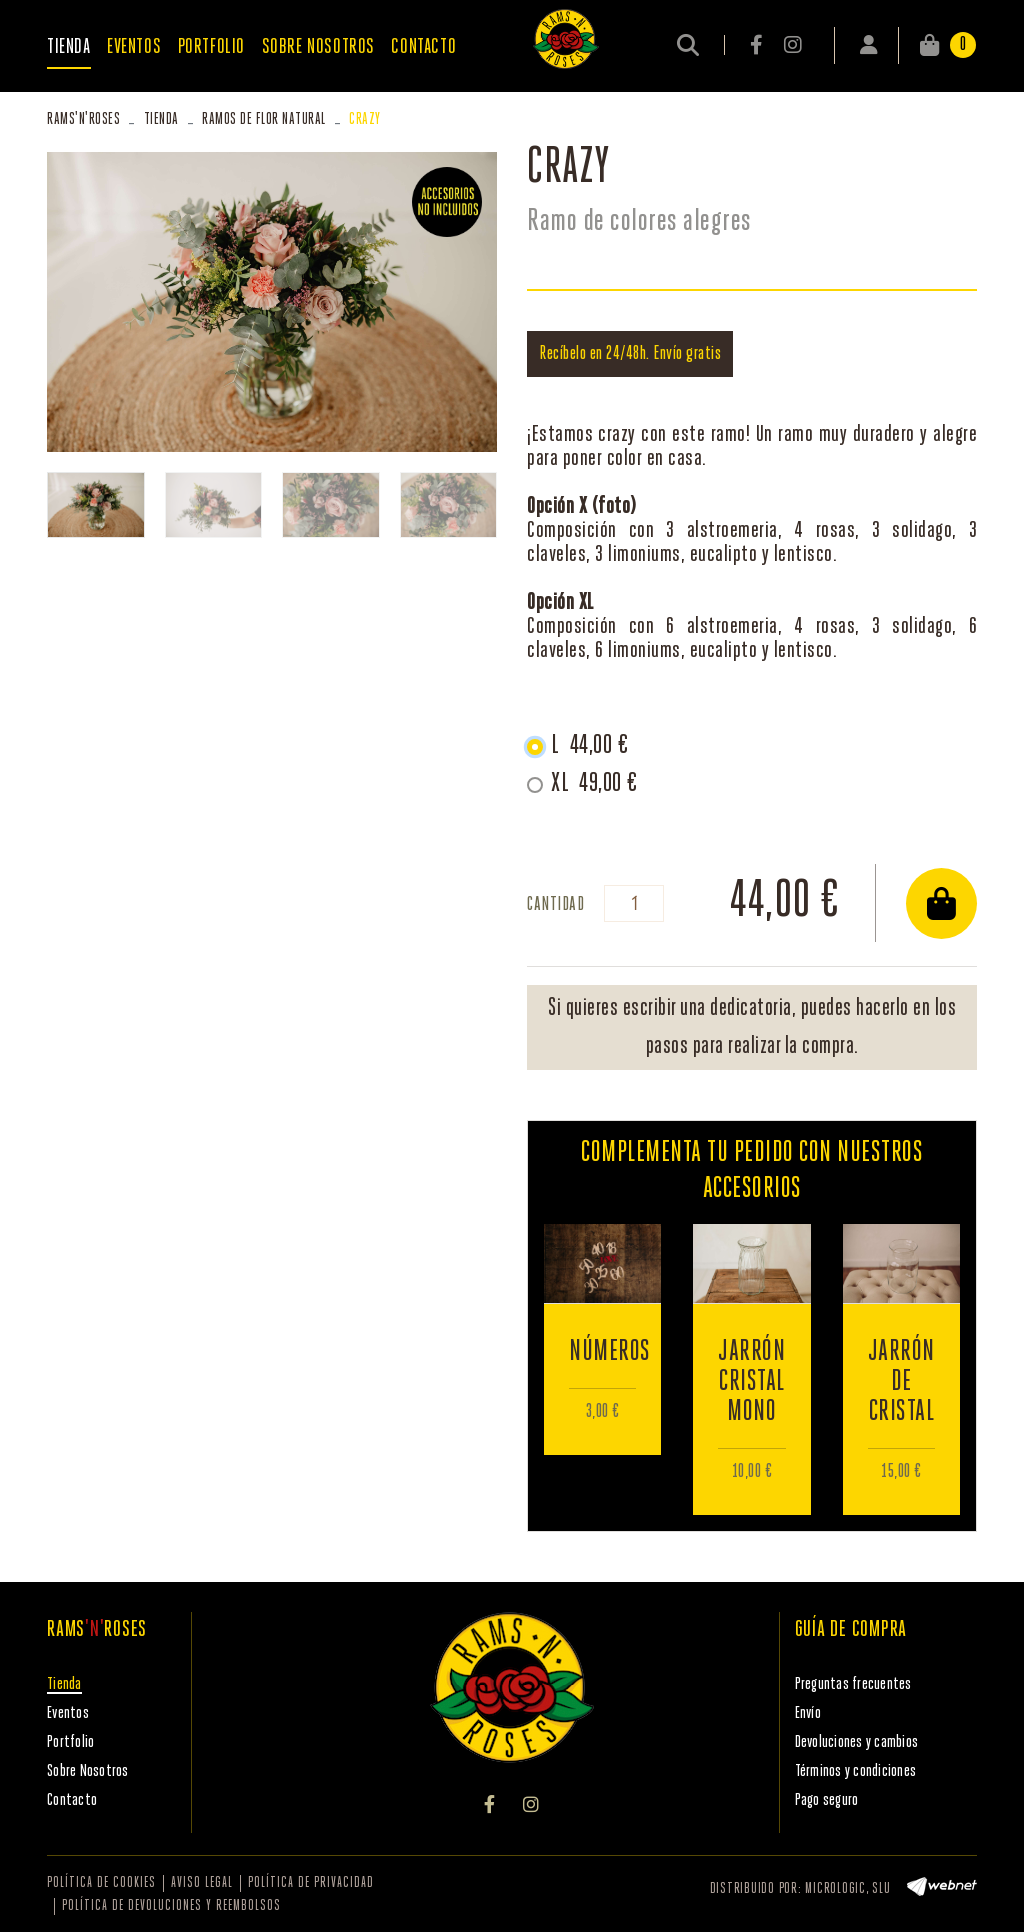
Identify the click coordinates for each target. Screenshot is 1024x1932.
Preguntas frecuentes (853, 1684)
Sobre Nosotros (88, 1771)
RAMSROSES (83, 119)
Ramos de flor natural (264, 119)
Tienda (161, 119)
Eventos (68, 1713)
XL (595, 784)
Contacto (72, 1800)
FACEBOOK (758, 45)
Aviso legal (202, 1883)
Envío (808, 1713)
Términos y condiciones (856, 1771)
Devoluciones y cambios (857, 1742)
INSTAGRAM (792, 45)
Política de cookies (101, 1883)
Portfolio (70, 1742)
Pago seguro (827, 1800)
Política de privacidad (311, 1883)
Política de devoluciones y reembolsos (171, 1906)
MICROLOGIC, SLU (847, 1889)
